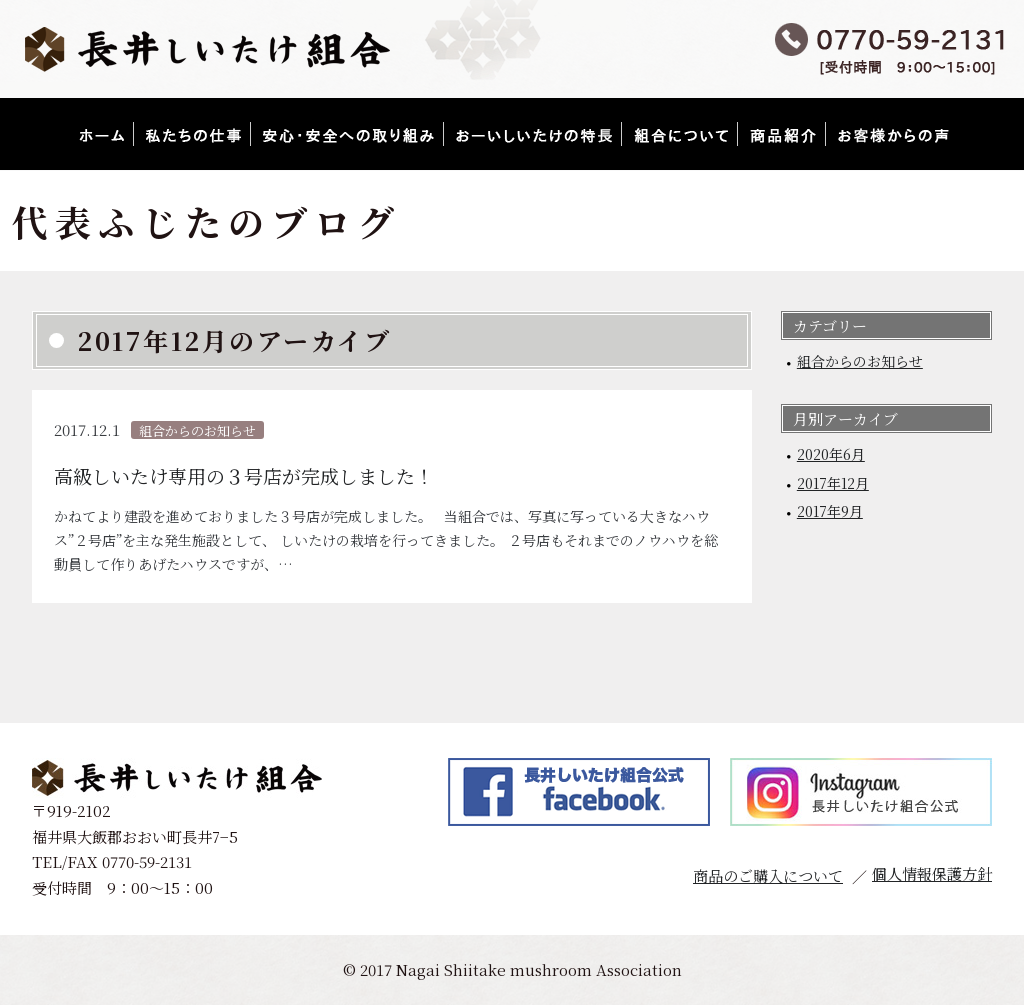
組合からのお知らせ (860, 361)
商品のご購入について (768, 875)
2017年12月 (833, 483)
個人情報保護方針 (932, 873)
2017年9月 (830, 511)
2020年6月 (831, 454)
